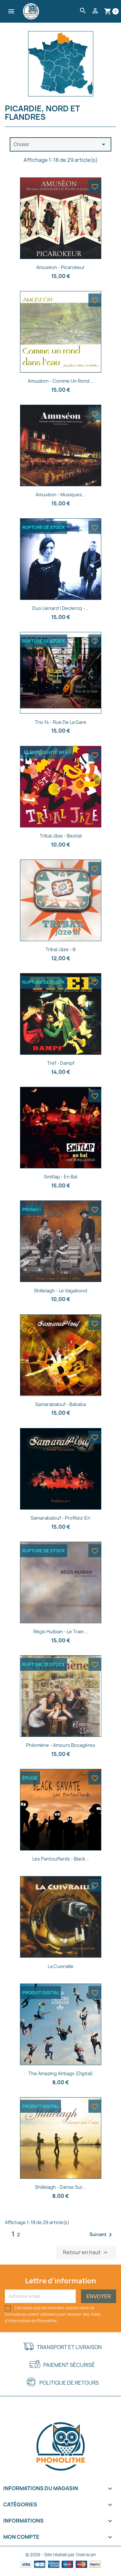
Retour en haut (86, 2252)
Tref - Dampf (60, 1063)
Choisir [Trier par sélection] (60, 144)
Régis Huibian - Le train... (60, 1631)
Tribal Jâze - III (60, 949)
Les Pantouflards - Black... (60, 1859)
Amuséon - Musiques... (60, 494)
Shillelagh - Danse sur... (60, 2187)
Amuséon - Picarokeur (60, 267)
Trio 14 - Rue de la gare (60, 722)
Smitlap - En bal (60, 1177)
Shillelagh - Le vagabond (60, 1291)
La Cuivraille (61, 1966)
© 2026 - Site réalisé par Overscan (60, 2555)
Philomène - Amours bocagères (60, 1745)
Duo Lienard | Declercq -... (60, 608)
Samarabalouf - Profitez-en (60, 1518)
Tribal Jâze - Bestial (61, 836)
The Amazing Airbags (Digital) (60, 2073)
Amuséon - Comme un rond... (60, 381)
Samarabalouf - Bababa (60, 1404)
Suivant (101, 2235)
